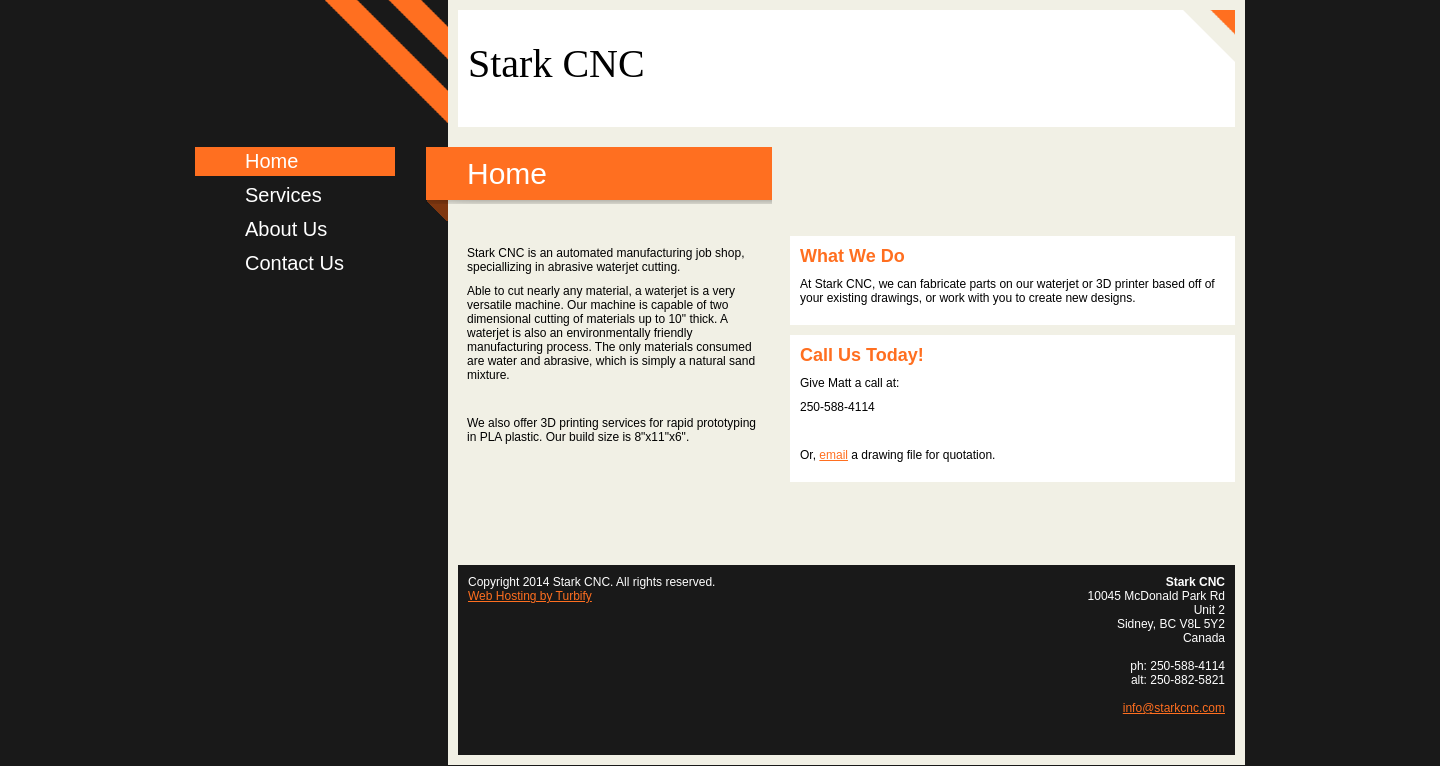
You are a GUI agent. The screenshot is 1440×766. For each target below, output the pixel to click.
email (833, 455)
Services (283, 195)
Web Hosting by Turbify (530, 596)
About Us (286, 229)
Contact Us (294, 263)
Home (271, 161)
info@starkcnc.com (1174, 708)
